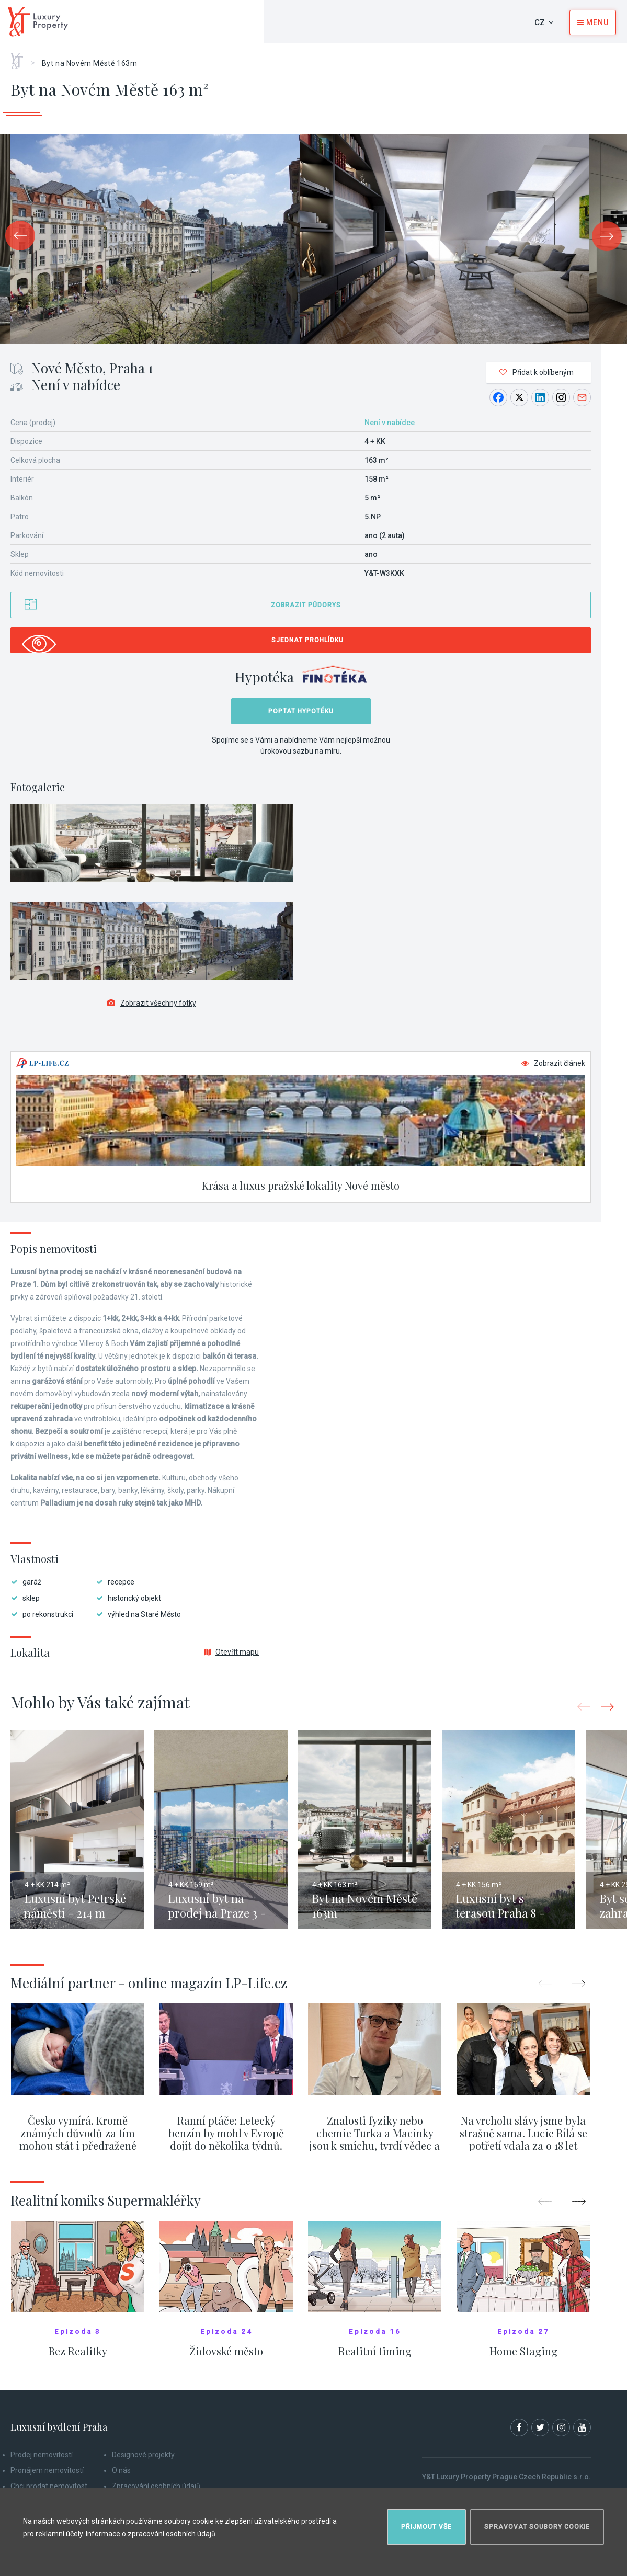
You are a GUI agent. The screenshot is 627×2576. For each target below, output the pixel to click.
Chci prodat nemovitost (48, 2486)
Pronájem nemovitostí (47, 2470)
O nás (121, 2470)
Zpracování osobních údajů (156, 2486)
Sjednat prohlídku (307, 640)
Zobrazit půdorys (306, 605)
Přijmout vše (426, 2527)
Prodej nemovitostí (41, 2454)
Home (20, 57)
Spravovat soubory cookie (537, 2527)
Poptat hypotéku (301, 711)
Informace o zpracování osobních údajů (150, 2533)
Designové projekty (143, 2454)
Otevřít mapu (231, 1652)
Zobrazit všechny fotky (151, 1003)
